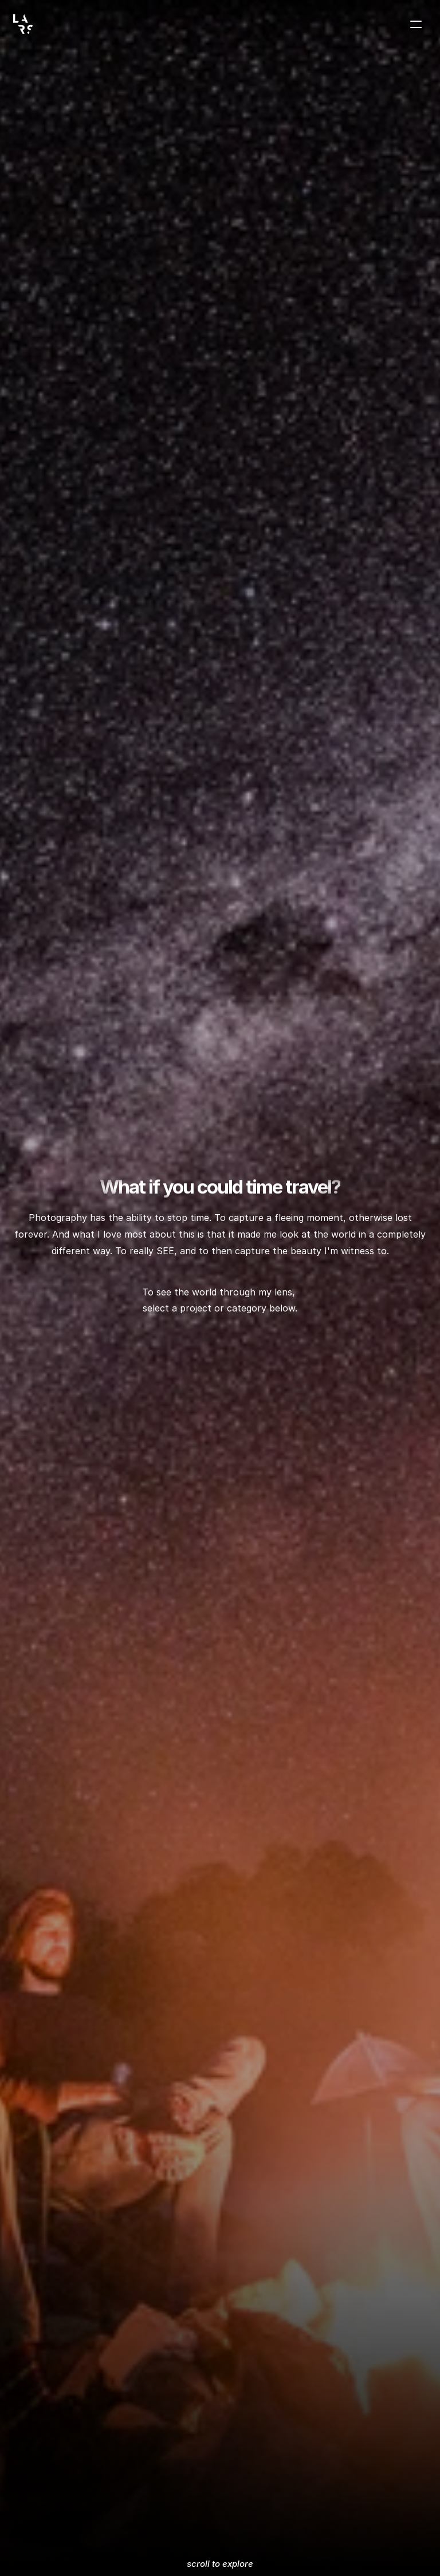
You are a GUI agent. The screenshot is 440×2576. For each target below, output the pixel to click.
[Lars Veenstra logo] (22, 24)
